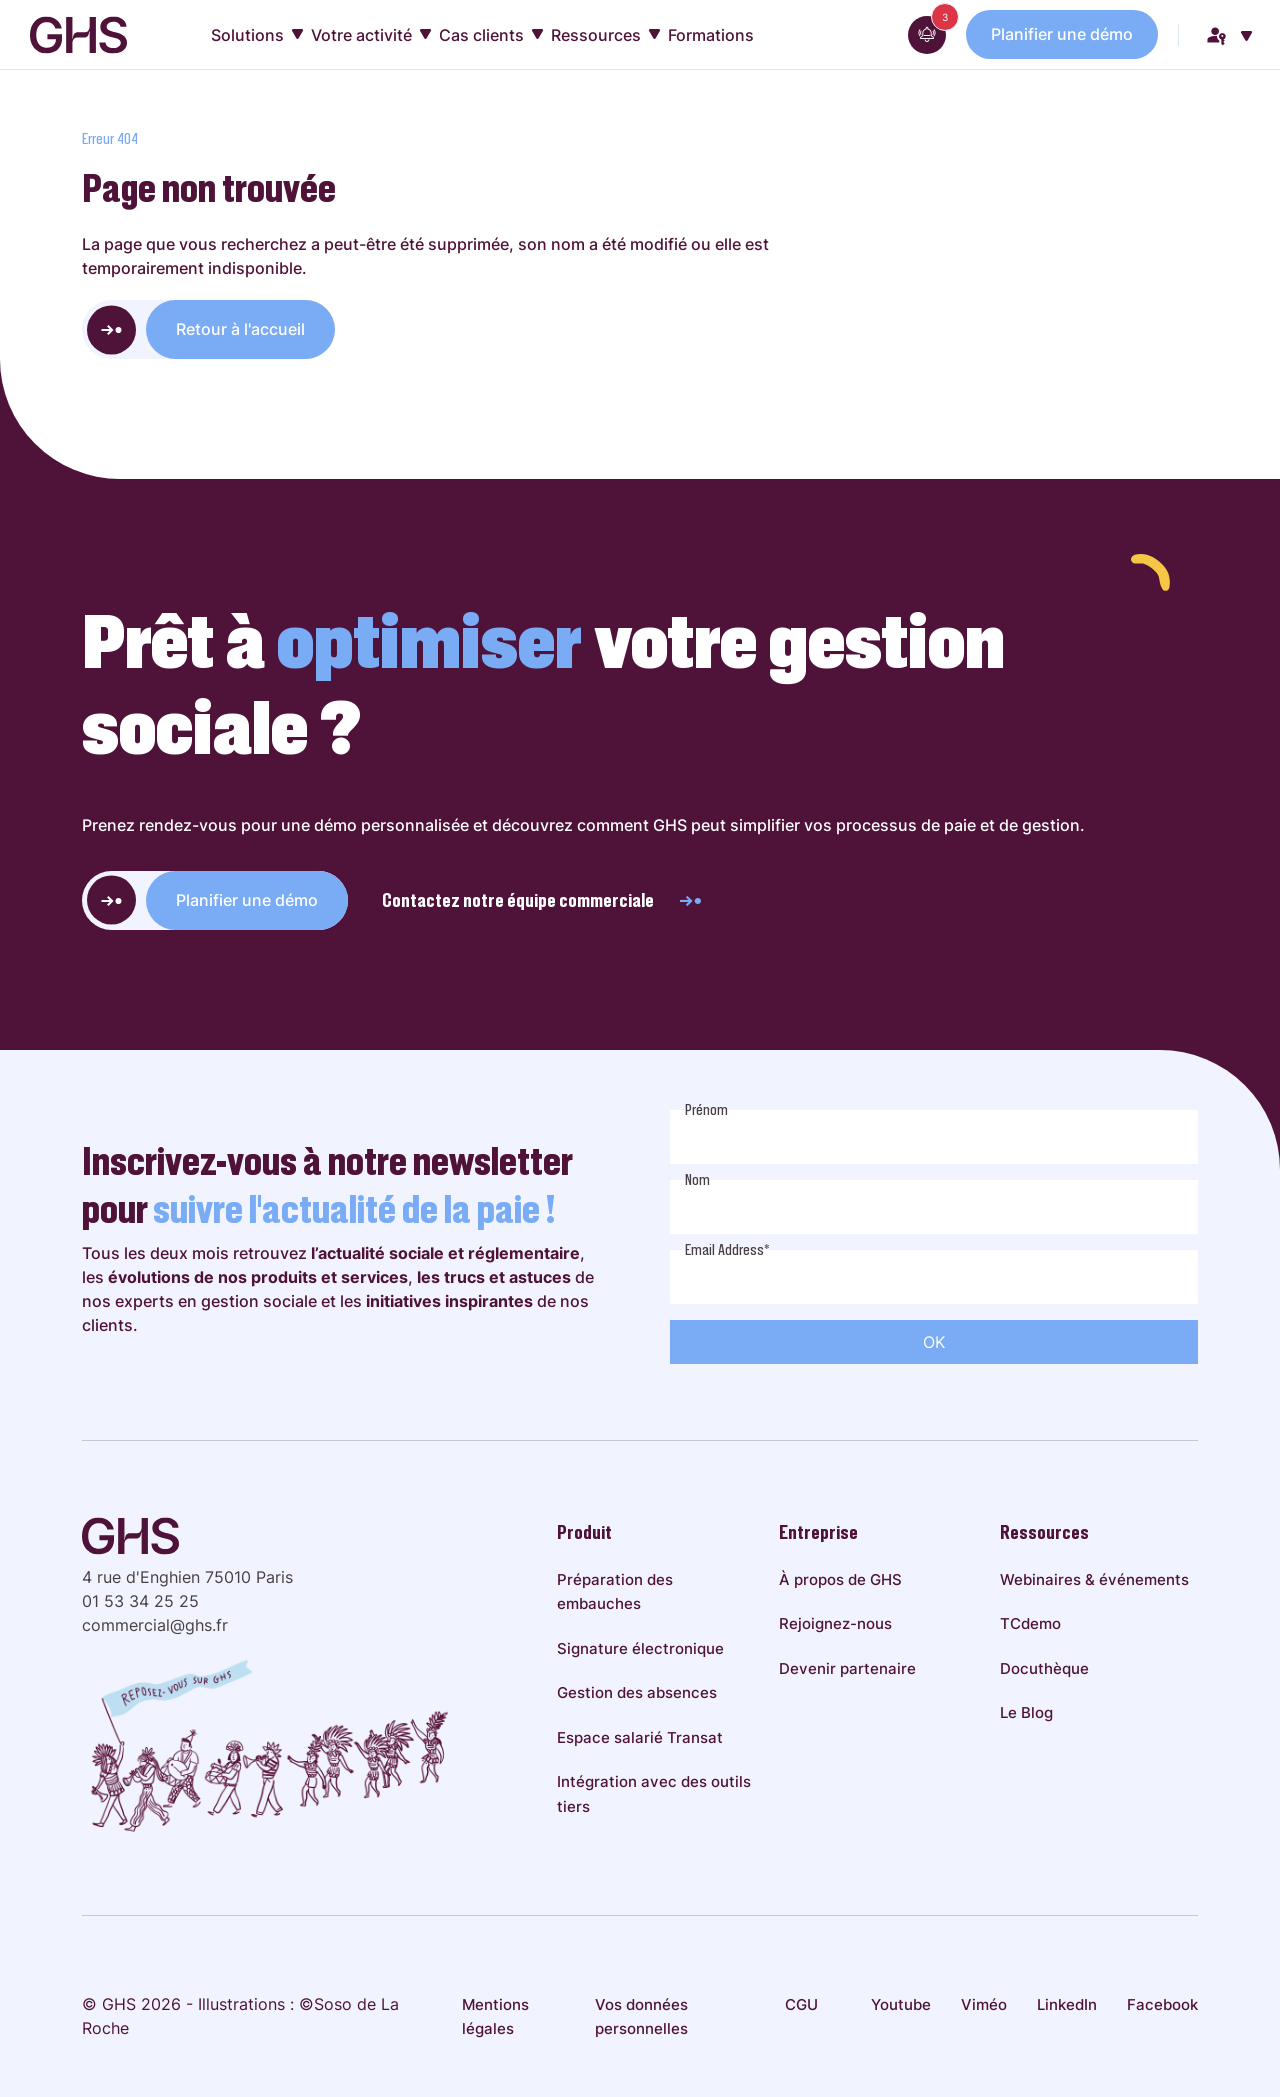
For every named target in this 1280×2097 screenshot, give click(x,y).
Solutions (257, 35)
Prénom (706, 1110)
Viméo (984, 2004)
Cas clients (491, 35)
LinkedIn (1067, 2004)
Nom (697, 1180)
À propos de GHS (840, 1579)
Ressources (605, 35)
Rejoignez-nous (835, 1623)
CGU (801, 2004)
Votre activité (371, 35)
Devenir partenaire (847, 1668)
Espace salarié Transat (640, 1737)
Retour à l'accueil (240, 329)
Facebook (1162, 2004)
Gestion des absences (637, 1692)
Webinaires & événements (1094, 1579)
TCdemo (1030, 1623)
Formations (711, 35)
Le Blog (1026, 1712)
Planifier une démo (1062, 34)
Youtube (901, 2004)
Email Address (727, 1250)
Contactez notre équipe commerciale (543, 900)
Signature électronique (640, 1648)
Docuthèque (1044, 1668)
